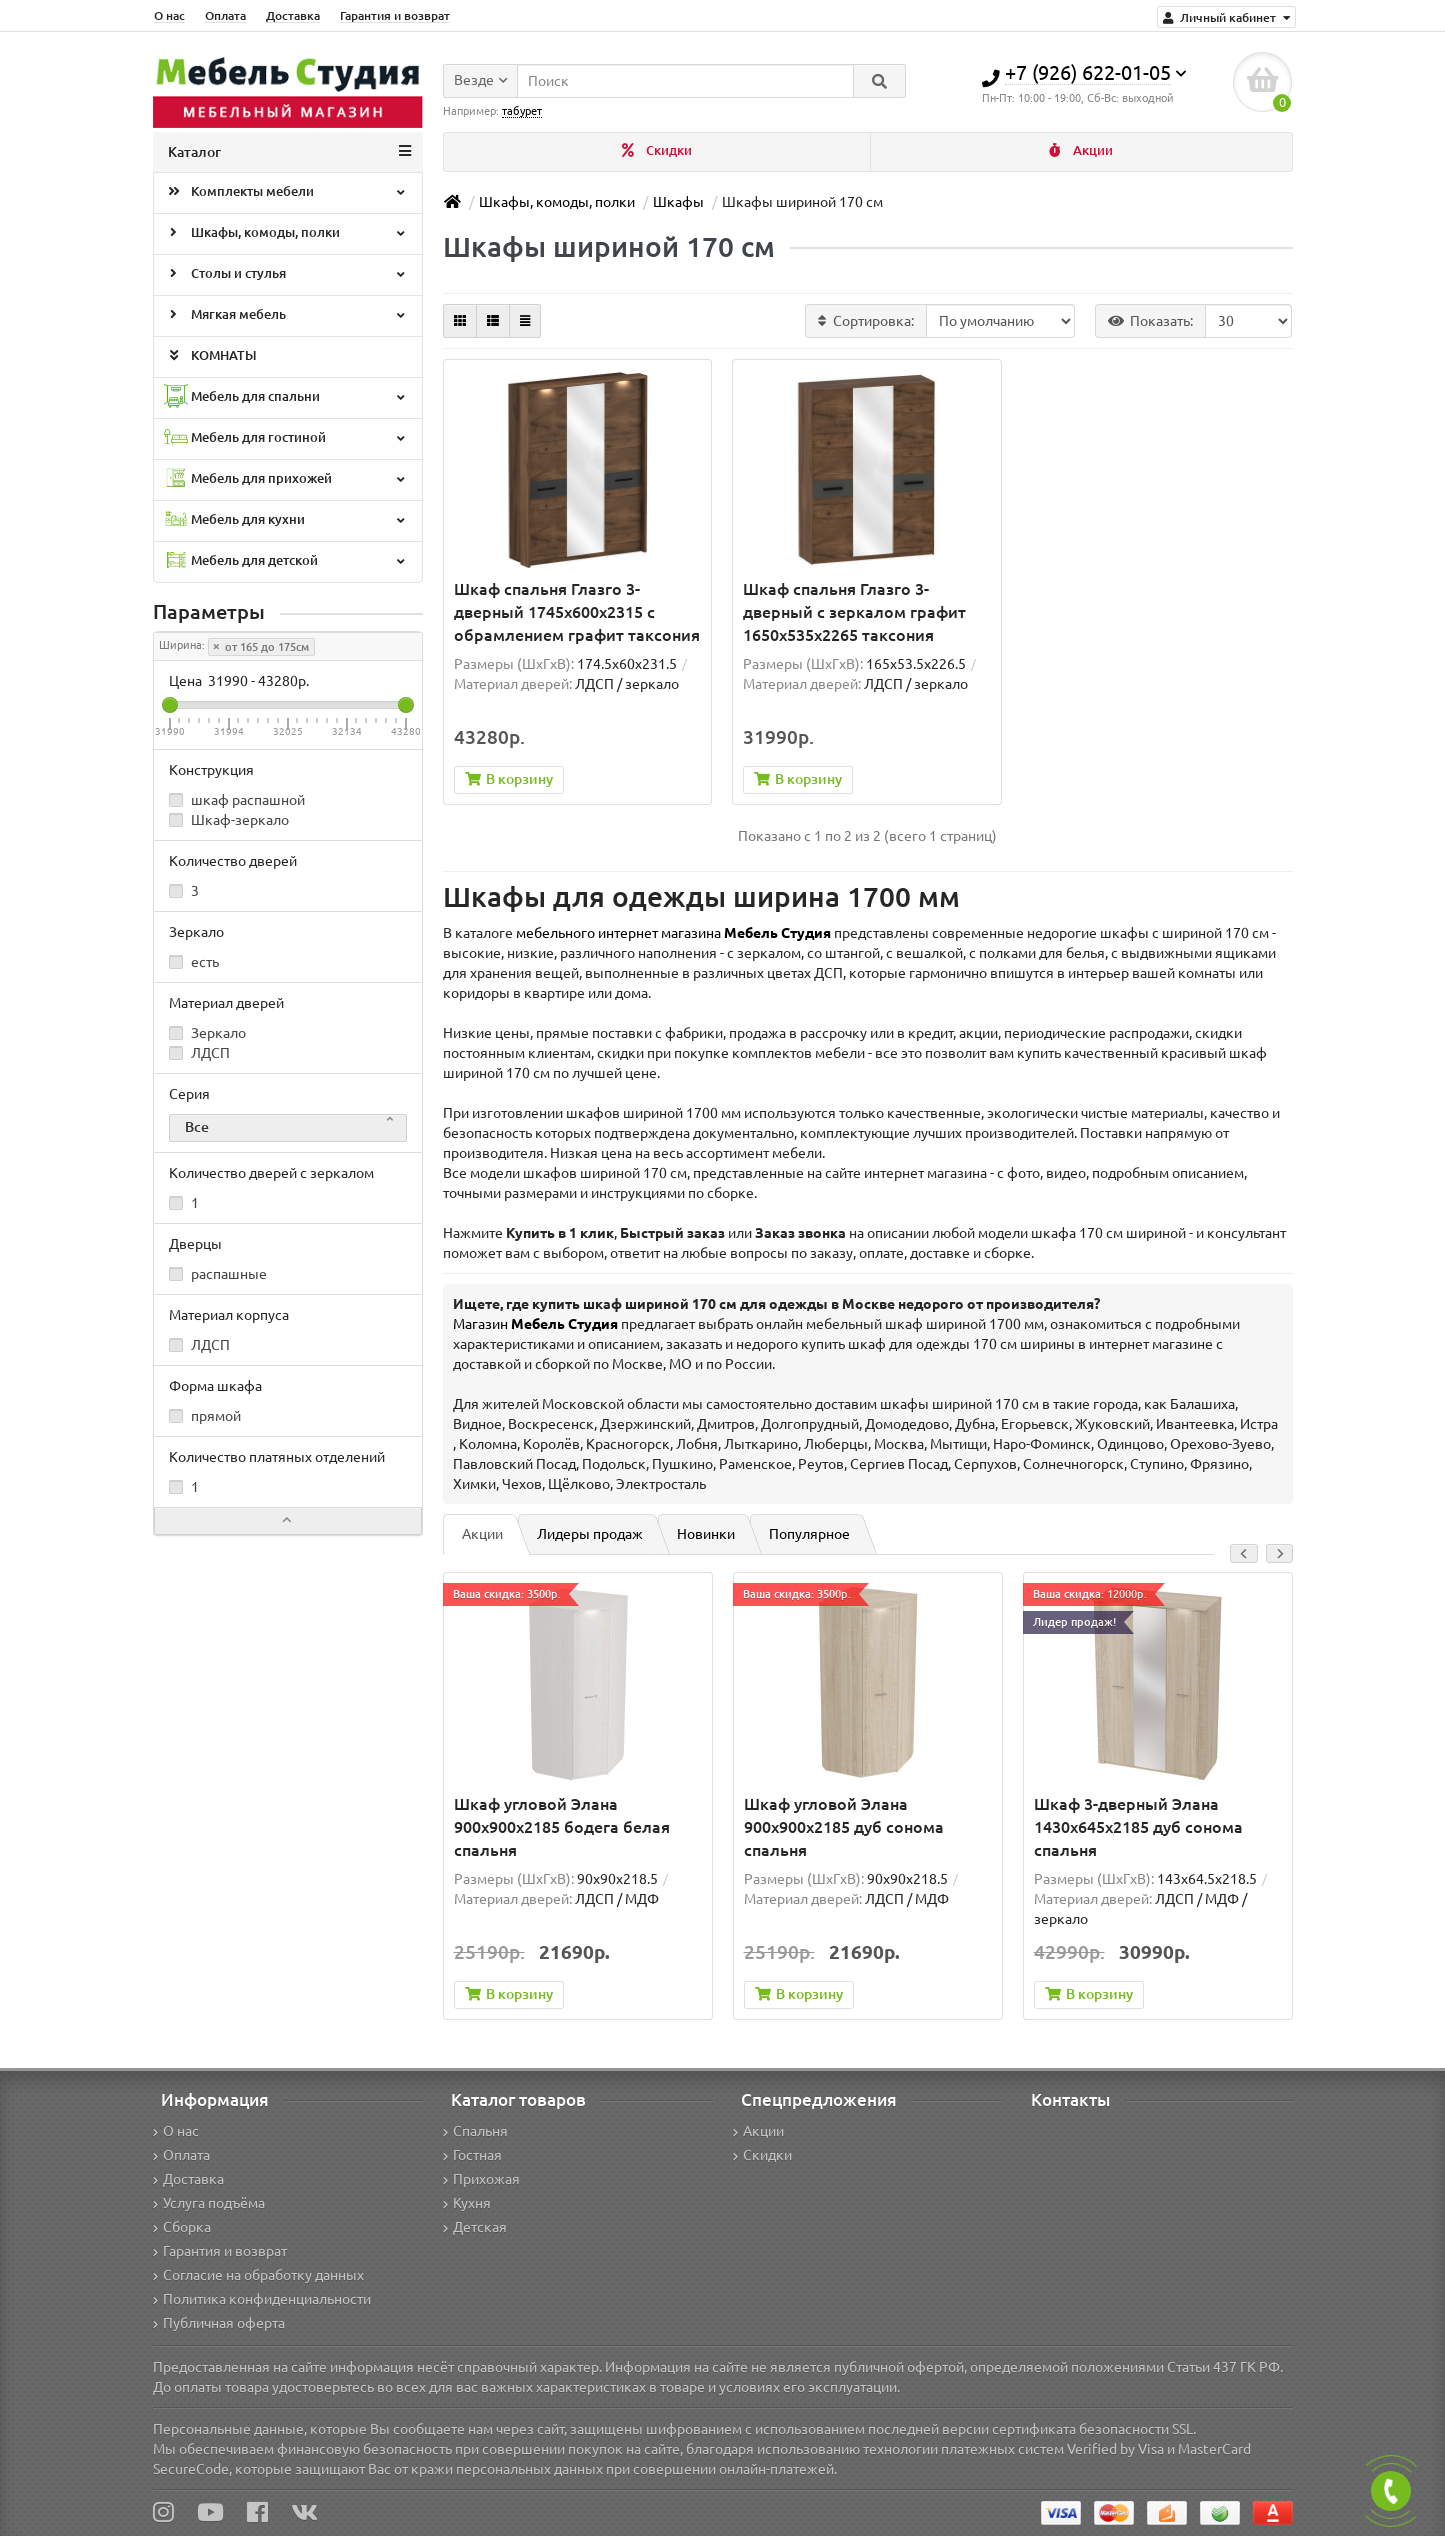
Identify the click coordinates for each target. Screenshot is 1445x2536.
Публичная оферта (219, 2323)
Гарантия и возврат (395, 15)
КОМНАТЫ (210, 357)
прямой (205, 1416)
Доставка (293, 15)
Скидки (657, 150)
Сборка (182, 2227)
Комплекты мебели (286, 193)
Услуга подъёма (209, 2203)
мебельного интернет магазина (673, 933)
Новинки (706, 1534)
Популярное (809, 1534)
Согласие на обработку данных (258, 2275)
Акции (1081, 150)
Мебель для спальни (286, 397)
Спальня (475, 2131)
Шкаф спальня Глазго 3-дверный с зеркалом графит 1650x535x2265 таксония (854, 612)
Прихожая (481, 2179)
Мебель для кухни (286, 520)
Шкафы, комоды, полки (286, 234)
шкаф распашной (237, 800)
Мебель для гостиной (286, 438)
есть (194, 962)
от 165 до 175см (261, 647)
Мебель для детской (286, 561)
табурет (522, 111)
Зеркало (207, 1033)
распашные (218, 1274)
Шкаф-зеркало (229, 820)
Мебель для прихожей (286, 479)
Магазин (535, 1324)
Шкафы (678, 202)
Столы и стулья (286, 275)
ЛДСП (199, 1053)
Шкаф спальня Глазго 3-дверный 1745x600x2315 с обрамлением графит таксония (577, 612)
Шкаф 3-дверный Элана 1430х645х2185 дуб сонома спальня (1138, 1827)
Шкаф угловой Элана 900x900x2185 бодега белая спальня (562, 1827)
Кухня (467, 2203)
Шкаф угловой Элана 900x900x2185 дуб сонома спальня (844, 1827)
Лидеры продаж (590, 1534)
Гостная (472, 2155)
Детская (475, 2227)
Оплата (225, 15)
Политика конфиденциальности (262, 2299)
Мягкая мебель (286, 316)
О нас (169, 15)
